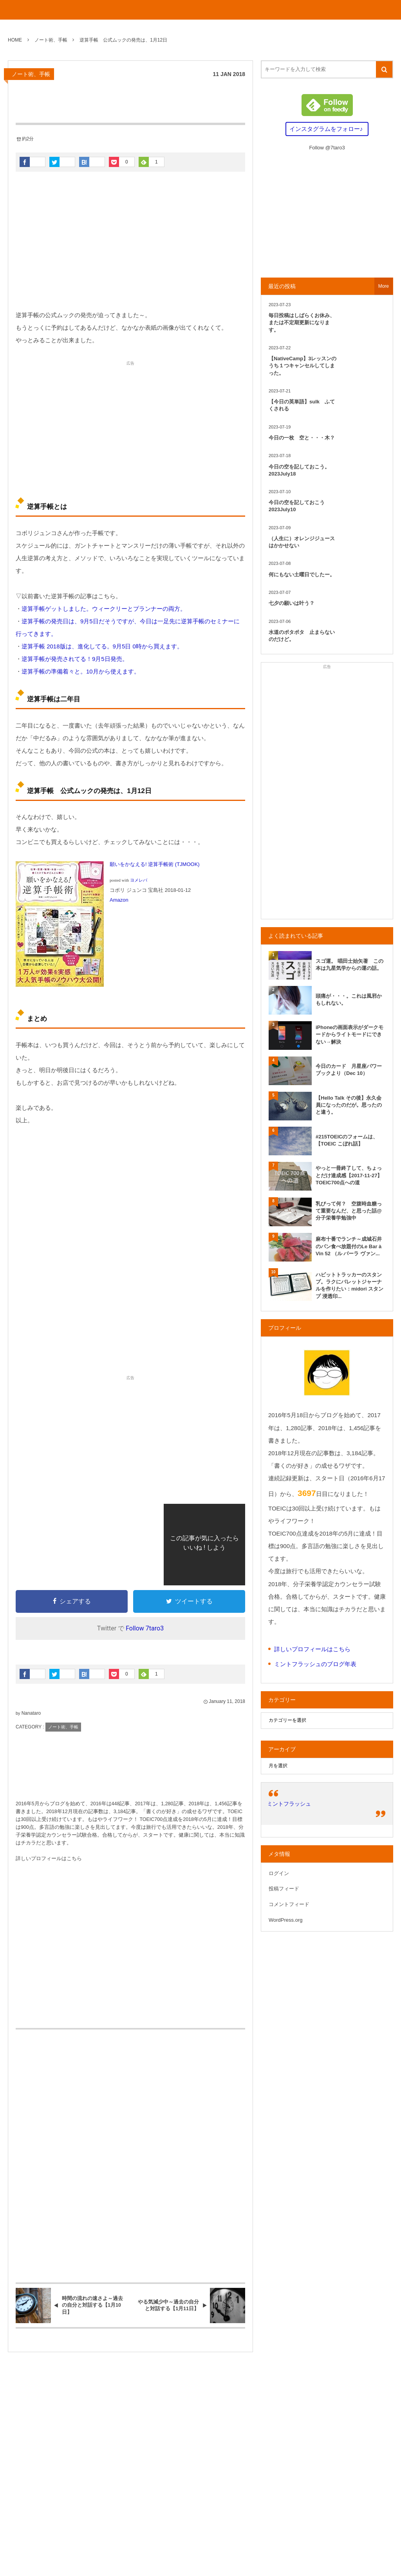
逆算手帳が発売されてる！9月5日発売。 (75, 658)
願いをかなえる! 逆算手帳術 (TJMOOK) (155, 864)
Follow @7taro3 (327, 148)
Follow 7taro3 (145, 1628)
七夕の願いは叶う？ (291, 603)
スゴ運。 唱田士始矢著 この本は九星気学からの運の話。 (349, 964)
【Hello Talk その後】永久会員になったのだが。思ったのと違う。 (349, 1105)
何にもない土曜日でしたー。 (302, 574)
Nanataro (31, 1713)
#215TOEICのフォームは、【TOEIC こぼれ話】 (347, 1140)
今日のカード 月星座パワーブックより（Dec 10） (349, 1069)
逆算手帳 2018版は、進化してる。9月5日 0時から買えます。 (102, 646)
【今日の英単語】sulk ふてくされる (302, 405)
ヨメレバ (138, 880)
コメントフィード (289, 1904)
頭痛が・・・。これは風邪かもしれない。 (349, 999)
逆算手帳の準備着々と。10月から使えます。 (81, 671)
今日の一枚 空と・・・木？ (302, 438)
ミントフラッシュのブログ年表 (315, 1664)
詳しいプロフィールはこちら (49, 1858)
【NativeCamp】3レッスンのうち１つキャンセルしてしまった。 (302, 366)
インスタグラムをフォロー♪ (326, 128)
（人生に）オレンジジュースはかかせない (302, 542)
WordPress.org (285, 1920)
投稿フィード (284, 1889)
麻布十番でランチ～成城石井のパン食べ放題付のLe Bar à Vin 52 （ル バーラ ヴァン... (349, 1246)
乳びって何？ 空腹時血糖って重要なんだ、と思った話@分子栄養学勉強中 (349, 1211)
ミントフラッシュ (289, 1804)
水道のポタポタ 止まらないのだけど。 (302, 635)
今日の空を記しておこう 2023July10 (299, 505)
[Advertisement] (130, 242)
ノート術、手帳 (31, 74)
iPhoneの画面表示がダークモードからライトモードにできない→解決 (349, 1034)
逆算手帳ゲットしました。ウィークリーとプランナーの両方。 (104, 608)
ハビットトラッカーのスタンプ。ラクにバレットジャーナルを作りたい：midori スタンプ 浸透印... (349, 1285)
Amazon (119, 900)
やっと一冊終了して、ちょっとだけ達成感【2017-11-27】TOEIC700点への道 (349, 1175)
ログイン (279, 1873)
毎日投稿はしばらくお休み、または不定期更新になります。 (302, 322)
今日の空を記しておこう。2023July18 (299, 470)
